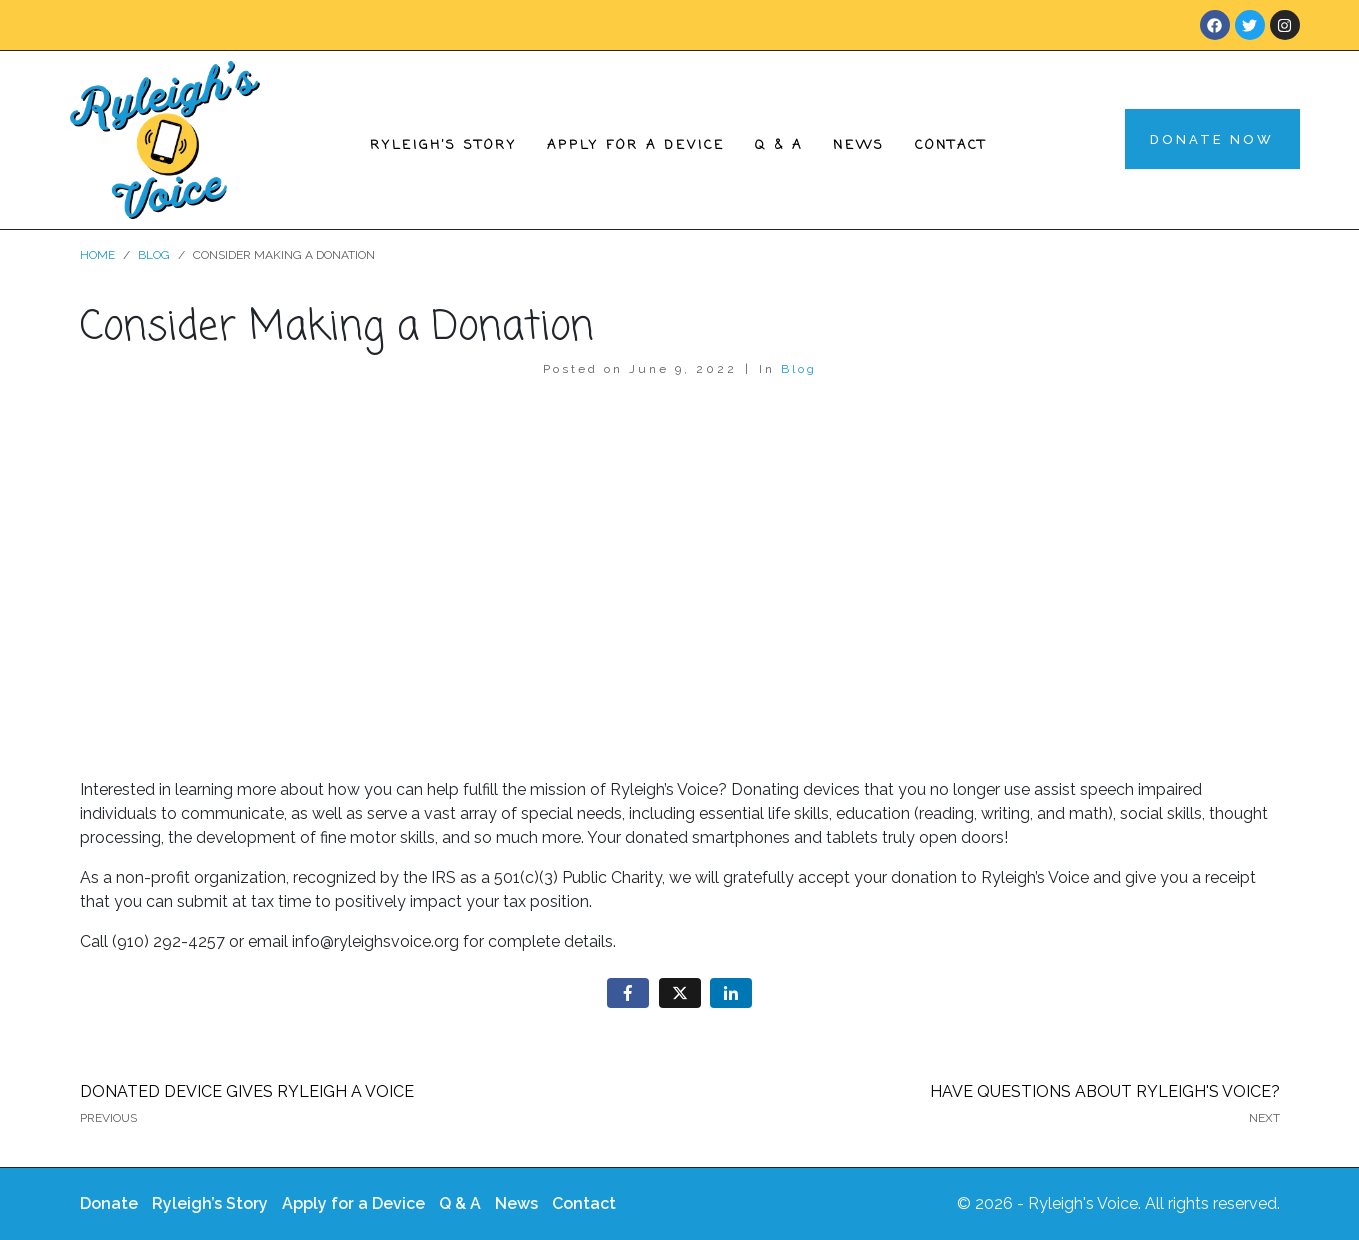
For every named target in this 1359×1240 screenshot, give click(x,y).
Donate (109, 1203)
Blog (799, 369)
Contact (951, 145)
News (859, 145)
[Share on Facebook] (628, 993)
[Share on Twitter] (680, 993)
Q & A (779, 145)
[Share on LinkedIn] (731, 993)
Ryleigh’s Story (443, 145)
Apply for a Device (636, 145)
